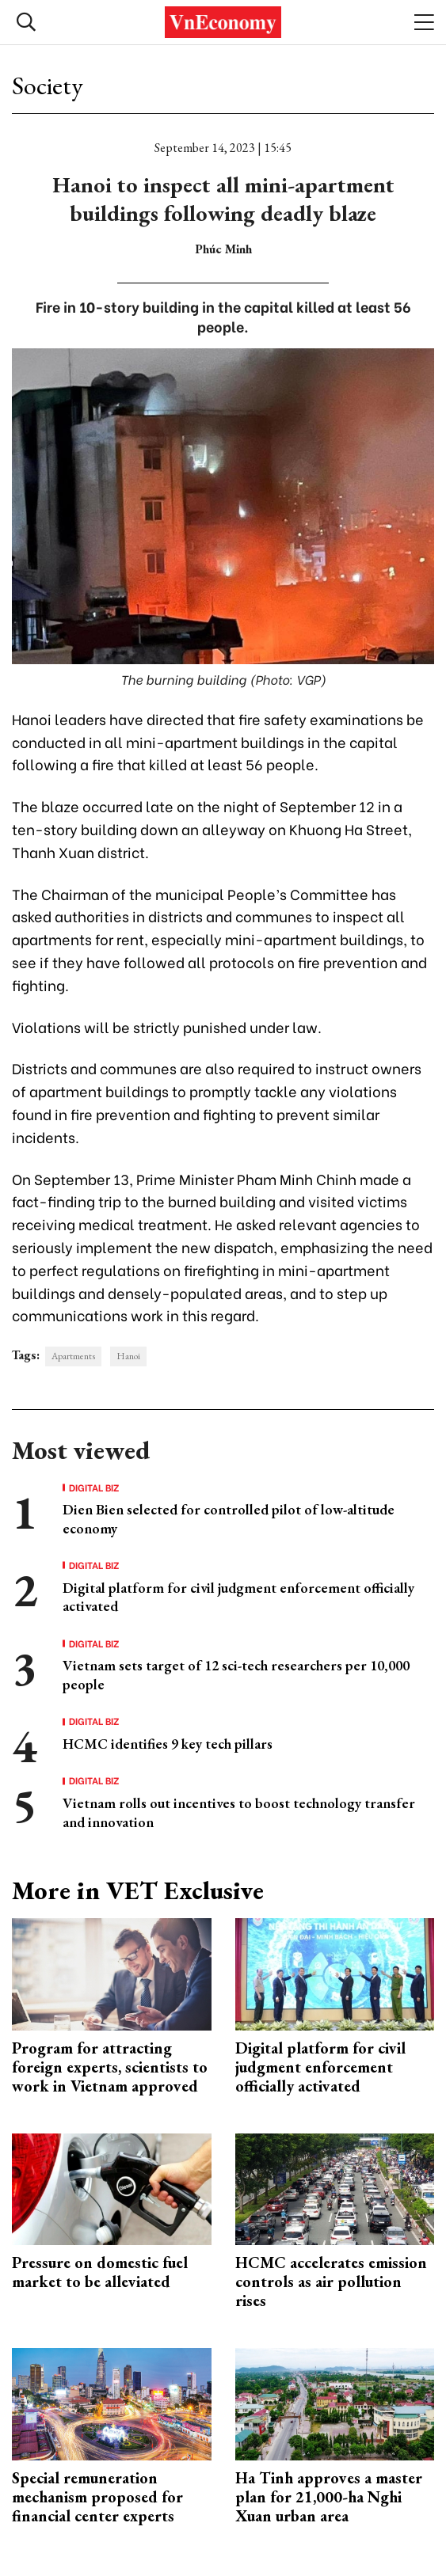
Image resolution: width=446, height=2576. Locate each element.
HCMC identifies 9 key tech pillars (168, 1743)
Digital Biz (94, 1487)
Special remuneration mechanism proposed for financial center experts (97, 2497)
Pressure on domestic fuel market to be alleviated (100, 2272)
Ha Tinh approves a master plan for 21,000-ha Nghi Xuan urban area (328, 2497)
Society (47, 85)
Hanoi (128, 1356)
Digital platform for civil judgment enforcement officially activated (320, 2067)
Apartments (73, 1356)
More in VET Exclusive (138, 1890)
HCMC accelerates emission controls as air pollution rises (331, 2281)
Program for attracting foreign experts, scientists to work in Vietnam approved (110, 2067)
